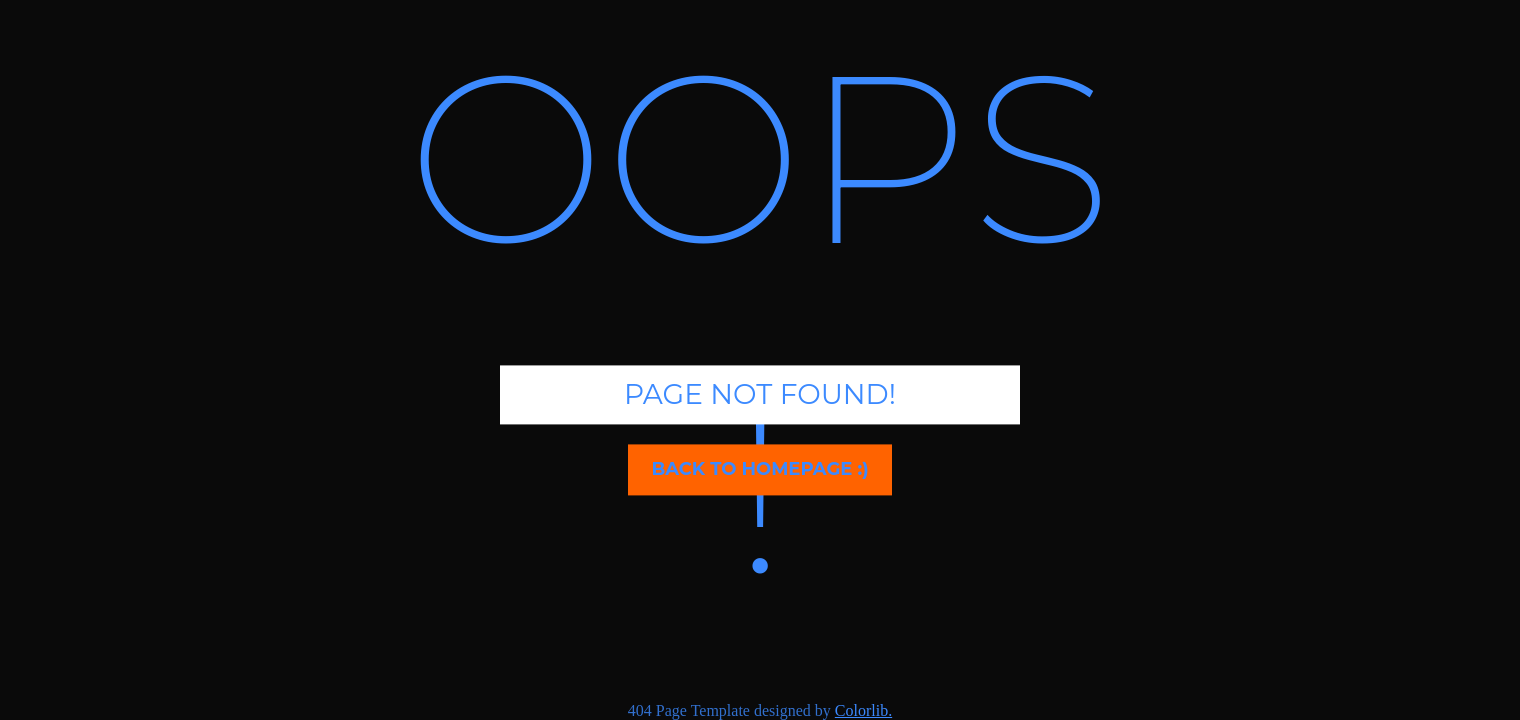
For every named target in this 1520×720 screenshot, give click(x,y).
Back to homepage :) (759, 469)
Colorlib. (863, 710)
